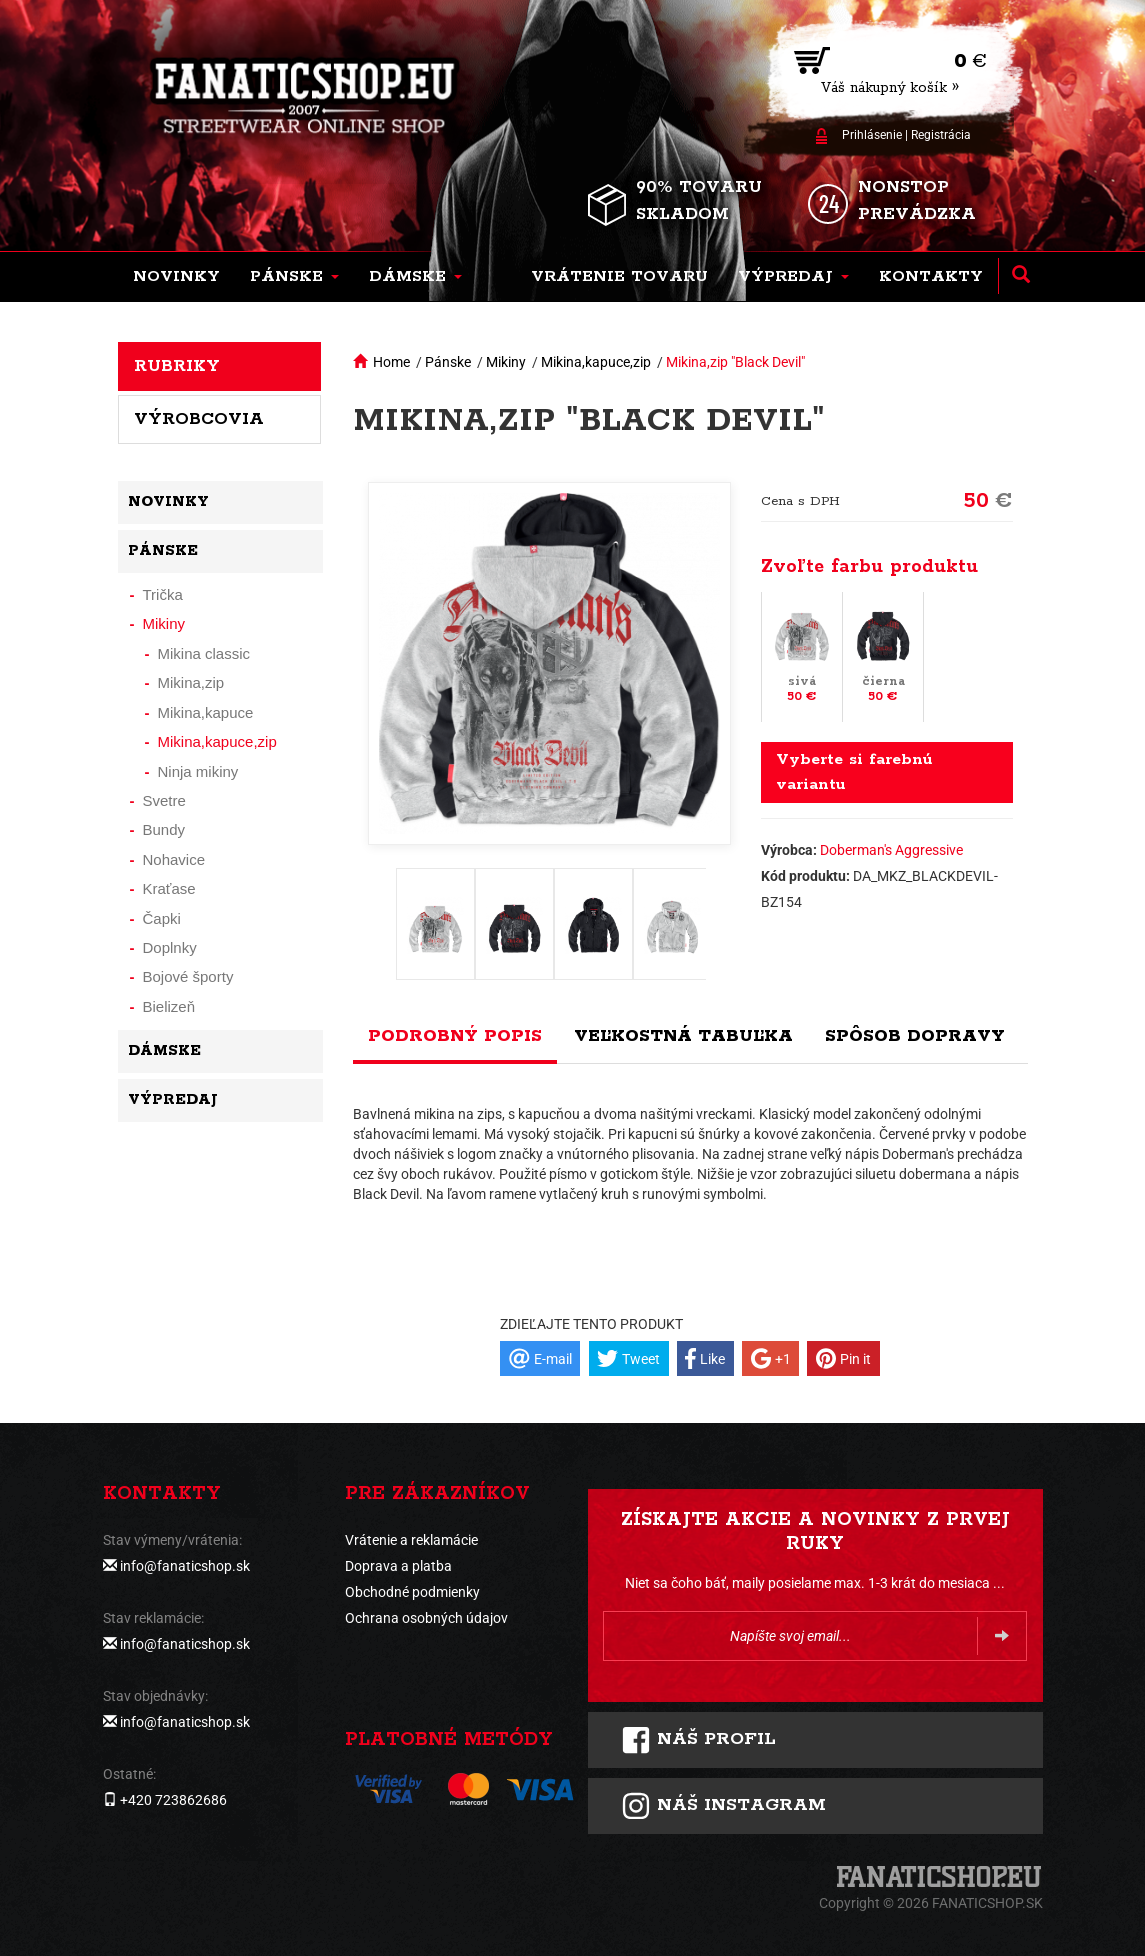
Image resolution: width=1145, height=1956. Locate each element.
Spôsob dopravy (915, 1036)
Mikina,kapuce (206, 712)
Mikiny (506, 362)
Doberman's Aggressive (891, 850)
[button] (294, 277)
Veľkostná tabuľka (683, 1036)
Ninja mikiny (198, 771)
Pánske (448, 362)
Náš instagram (723, 1806)
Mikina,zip (191, 682)
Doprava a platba (398, 1566)
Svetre (164, 800)
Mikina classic (204, 653)
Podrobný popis (455, 1036)
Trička (163, 594)
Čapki (162, 918)
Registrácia (941, 135)
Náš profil (698, 1740)
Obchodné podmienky (412, 1592)
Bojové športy (188, 976)
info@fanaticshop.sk (185, 1566)
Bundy (164, 829)
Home (391, 362)
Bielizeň (169, 1006)
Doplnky (170, 947)
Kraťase (169, 888)
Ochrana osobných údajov (426, 1618)
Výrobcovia (199, 419)
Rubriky (177, 366)
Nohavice (174, 859)
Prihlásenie (872, 135)
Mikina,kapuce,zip (596, 362)
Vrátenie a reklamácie (411, 1540)
